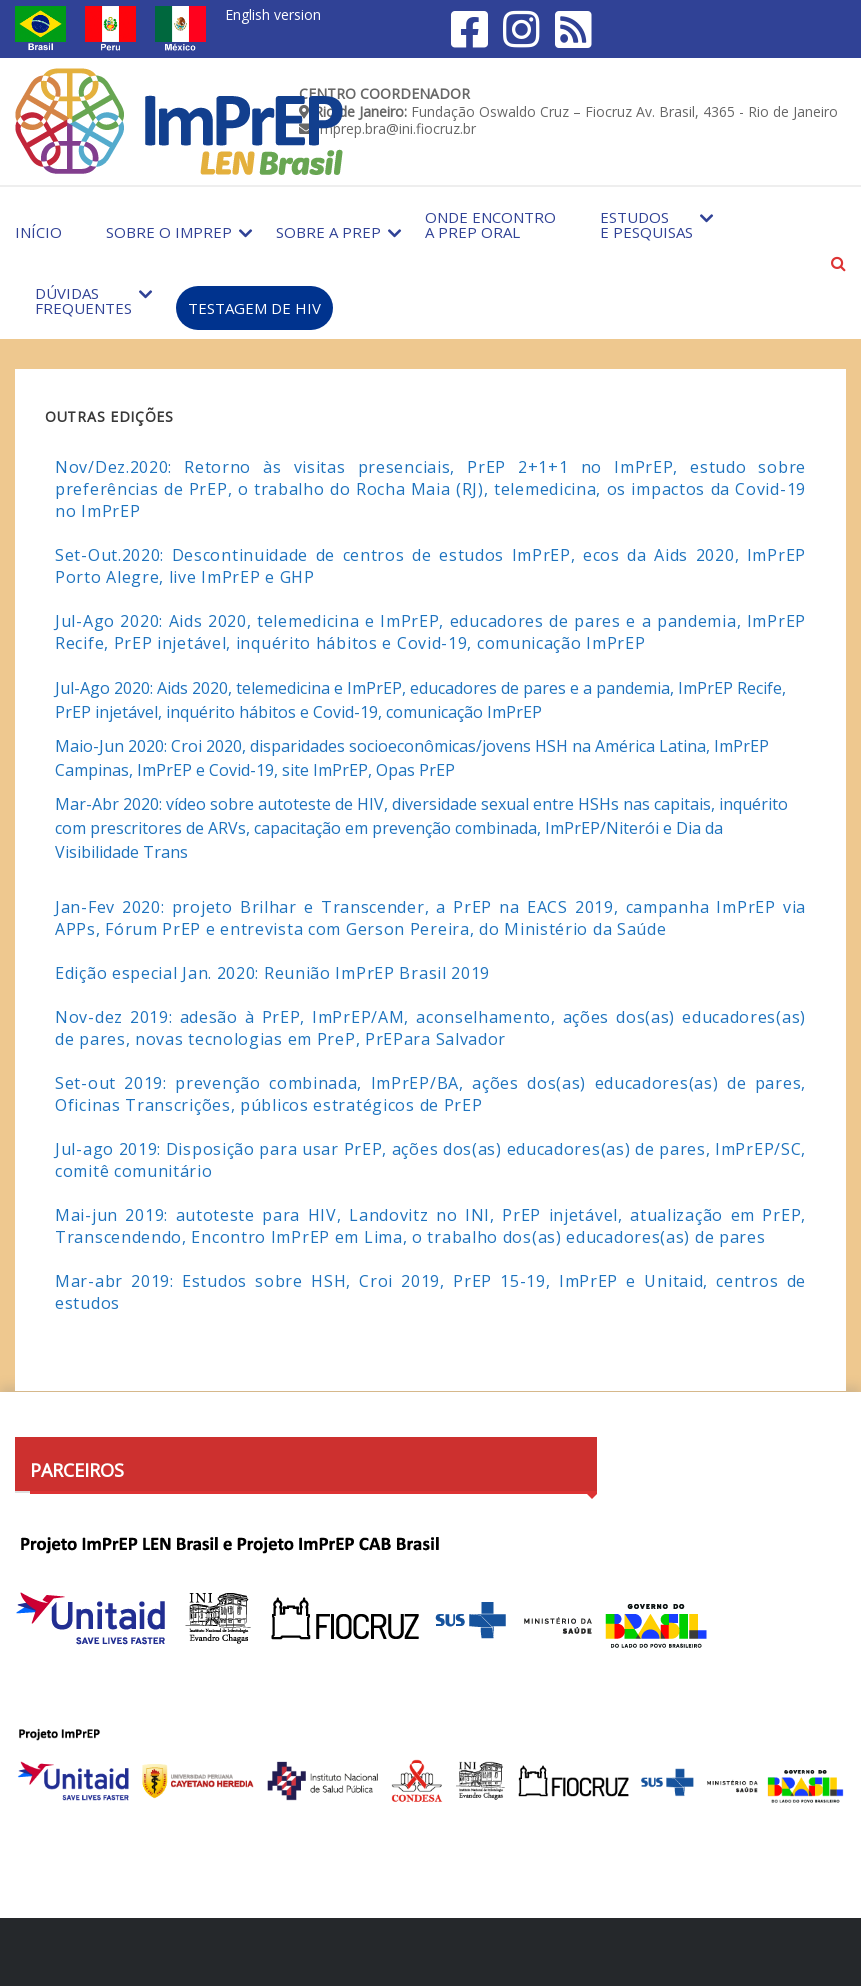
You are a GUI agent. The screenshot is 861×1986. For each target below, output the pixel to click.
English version (273, 14)
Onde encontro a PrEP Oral (490, 224)
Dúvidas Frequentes (83, 300)
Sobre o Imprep (169, 232)
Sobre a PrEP (328, 232)
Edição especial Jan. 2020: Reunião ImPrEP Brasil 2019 (272, 973)
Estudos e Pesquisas (646, 224)
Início (38, 232)
